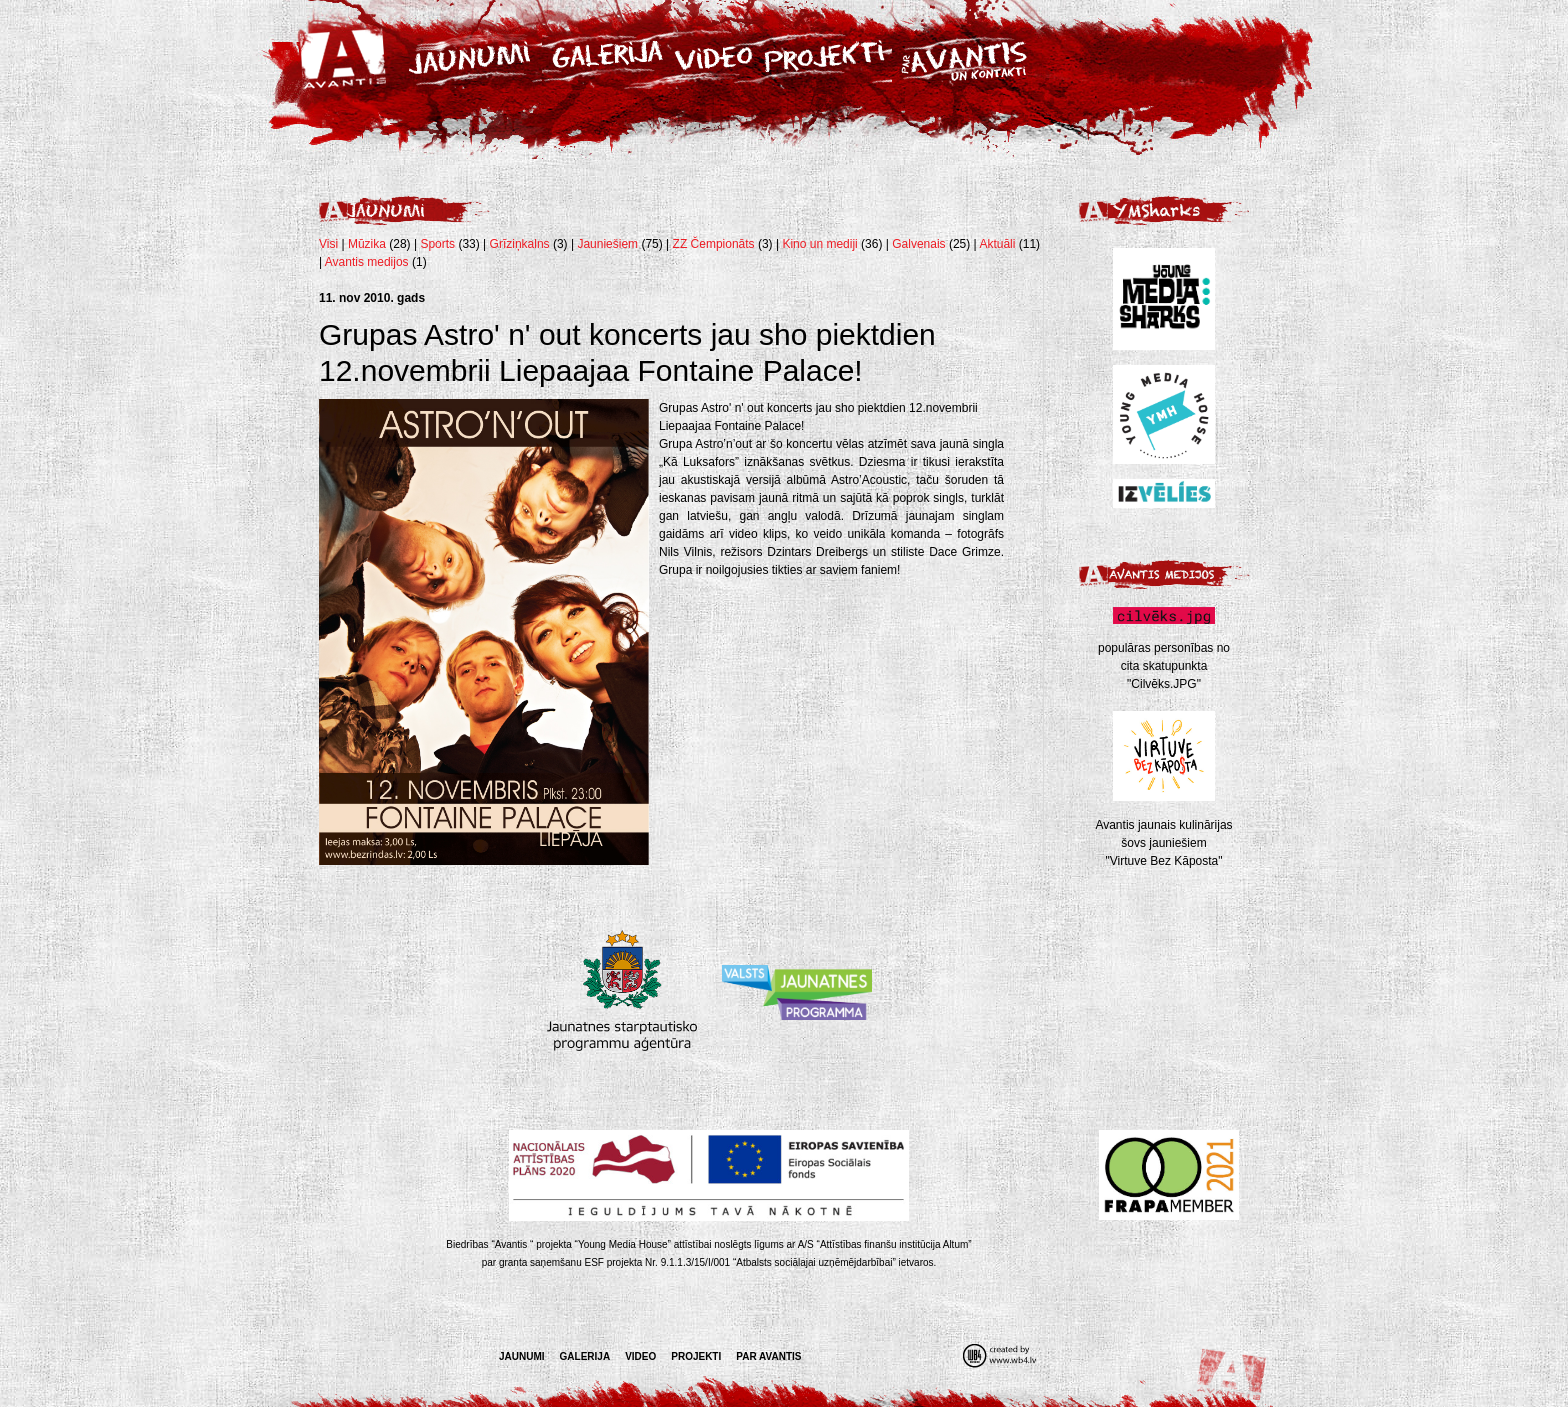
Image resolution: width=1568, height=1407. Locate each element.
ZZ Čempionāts (715, 244)
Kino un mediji (819, 244)
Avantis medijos (367, 262)
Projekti (696, 1356)
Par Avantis (768, 1356)
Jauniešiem (607, 244)
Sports (437, 244)
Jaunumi (522, 1356)
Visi (328, 244)
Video (640, 1356)
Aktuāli (997, 244)
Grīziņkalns (520, 244)
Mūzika (367, 244)
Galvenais (918, 244)
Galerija (585, 1356)
